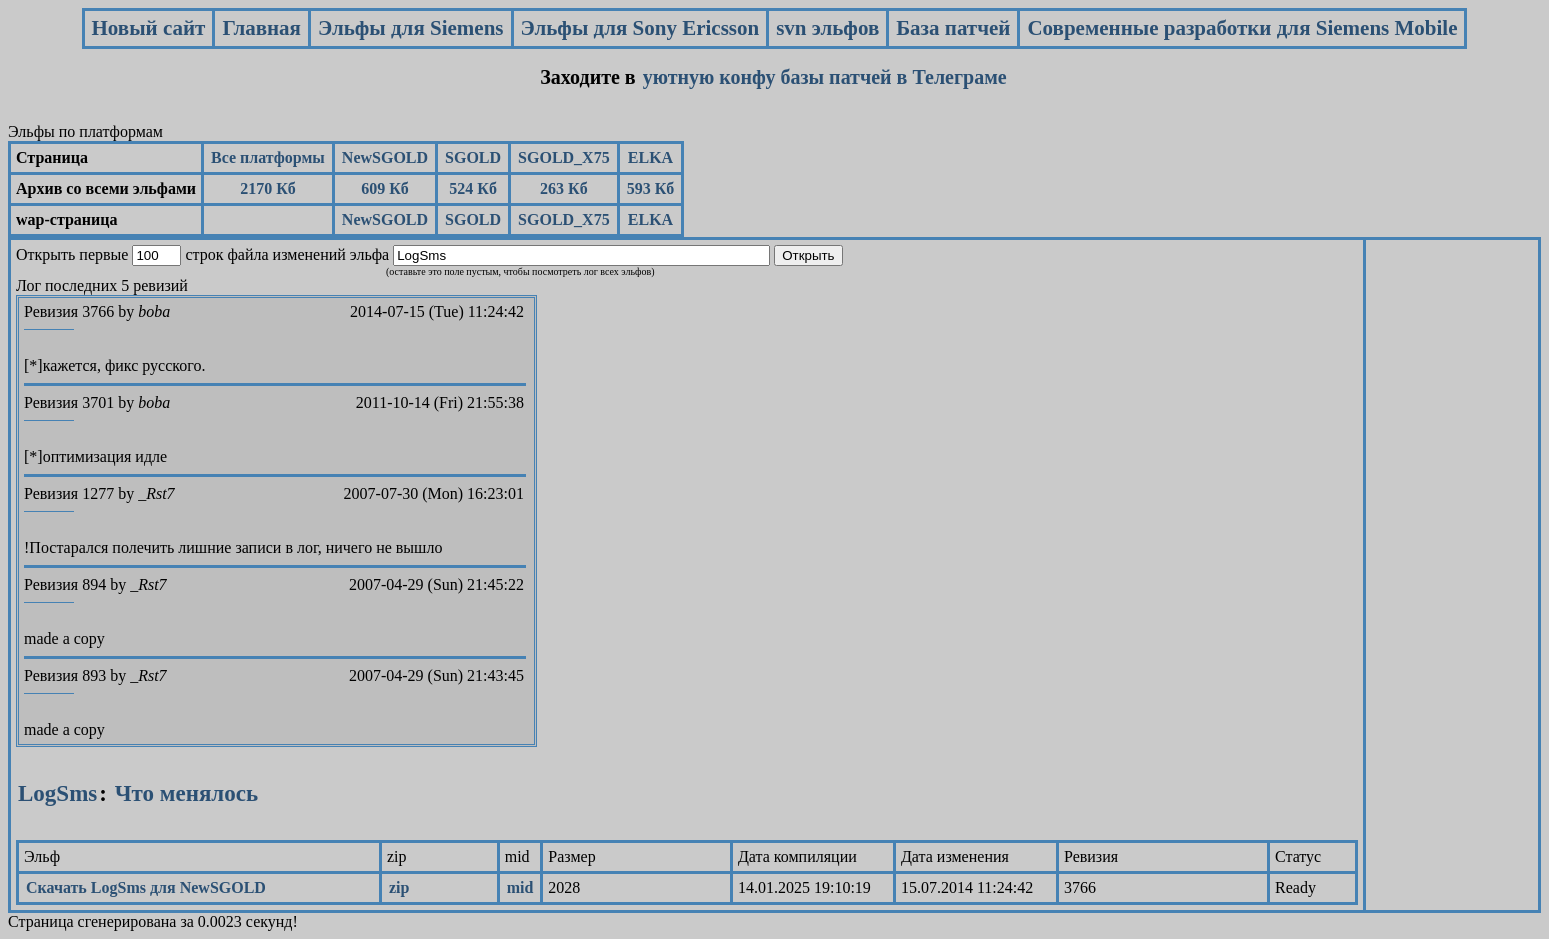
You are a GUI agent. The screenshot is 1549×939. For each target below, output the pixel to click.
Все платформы (268, 157)
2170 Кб (268, 188)
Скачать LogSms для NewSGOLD (146, 887)
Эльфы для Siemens (411, 28)
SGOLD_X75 (564, 157)
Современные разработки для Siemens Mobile (1242, 28)
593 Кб (651, 188)
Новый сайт (149, 28)
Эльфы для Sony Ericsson (640, 28)
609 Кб (385, 188)
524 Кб (473, 188)
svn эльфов (827, 28)
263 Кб (564, 188)
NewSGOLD (385, 157)
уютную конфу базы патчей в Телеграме (825, 77)
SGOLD (473, 157)
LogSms (57, 793)
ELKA (650, 157)
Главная (261, 28)
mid (520, 887)
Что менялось (186, 793)
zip (399, 887)
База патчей (953, 28)
